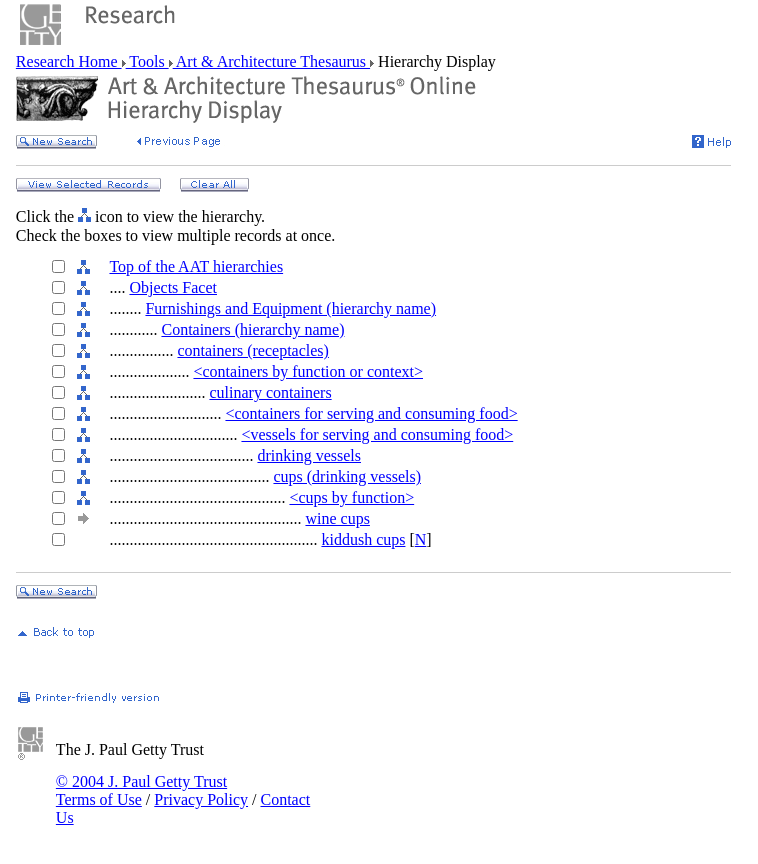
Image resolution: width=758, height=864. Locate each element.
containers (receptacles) (252, 350)
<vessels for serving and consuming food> (377, 434)
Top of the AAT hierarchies (196, 266)
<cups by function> (351, 497)
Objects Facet (173, 287)
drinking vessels (309, 455)
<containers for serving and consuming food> (371, 413)
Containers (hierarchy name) (252, 329)
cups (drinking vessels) (347, 476)
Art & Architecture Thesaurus (271, 61)
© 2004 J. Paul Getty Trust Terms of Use (141, 790)
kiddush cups (363, 539)
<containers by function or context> (308, 371)
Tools (147, 61)
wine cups (337, 518)
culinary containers (270, 392)
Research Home (69, 61)
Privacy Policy (201, 799)
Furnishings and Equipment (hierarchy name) (290, 308)
